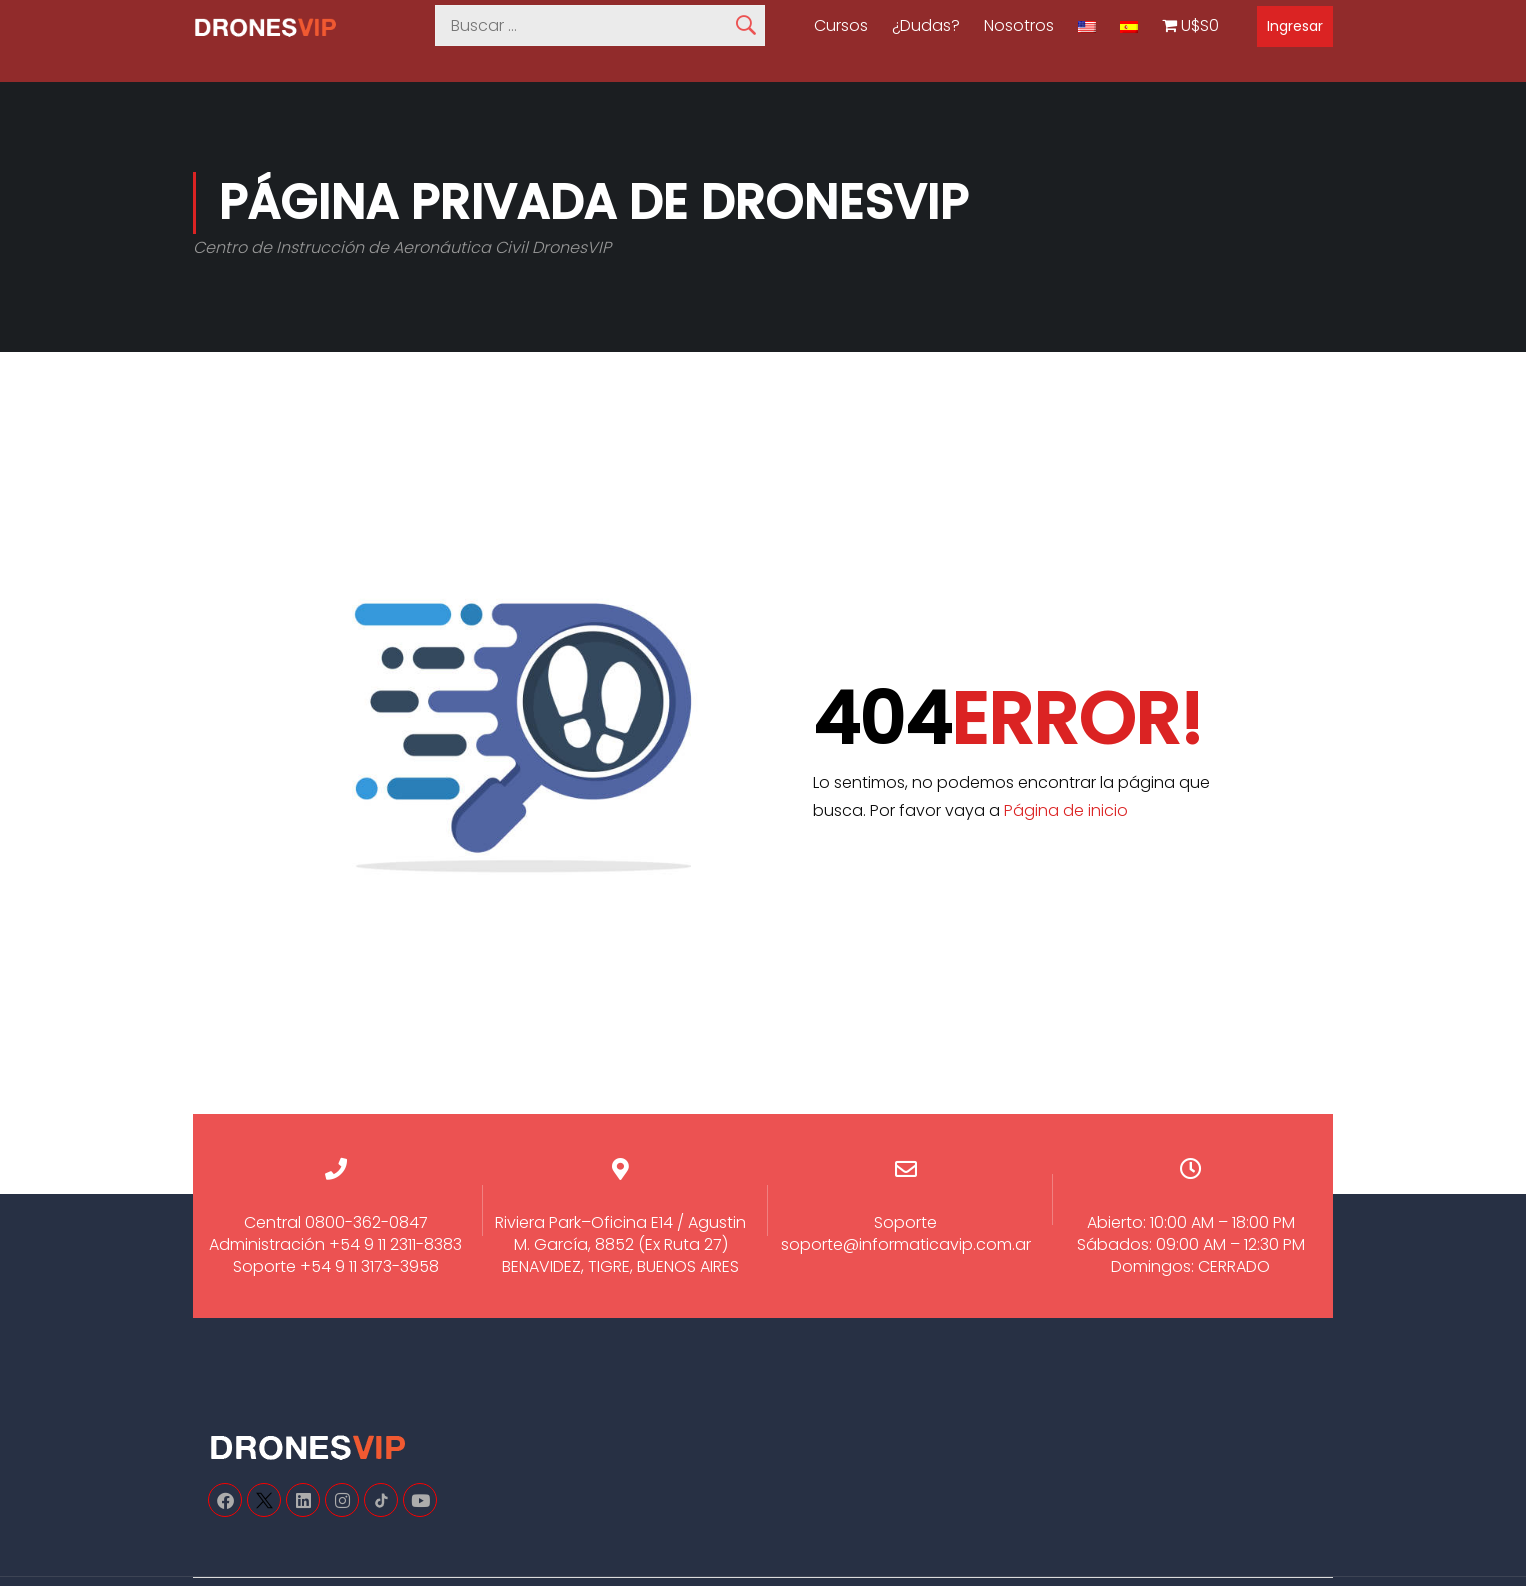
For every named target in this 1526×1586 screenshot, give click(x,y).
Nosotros (1019, 26)
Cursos (841, 26)
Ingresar (1295, 26)
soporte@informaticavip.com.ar (906, 1244)
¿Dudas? (926, 26)
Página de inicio (1066, 810)
